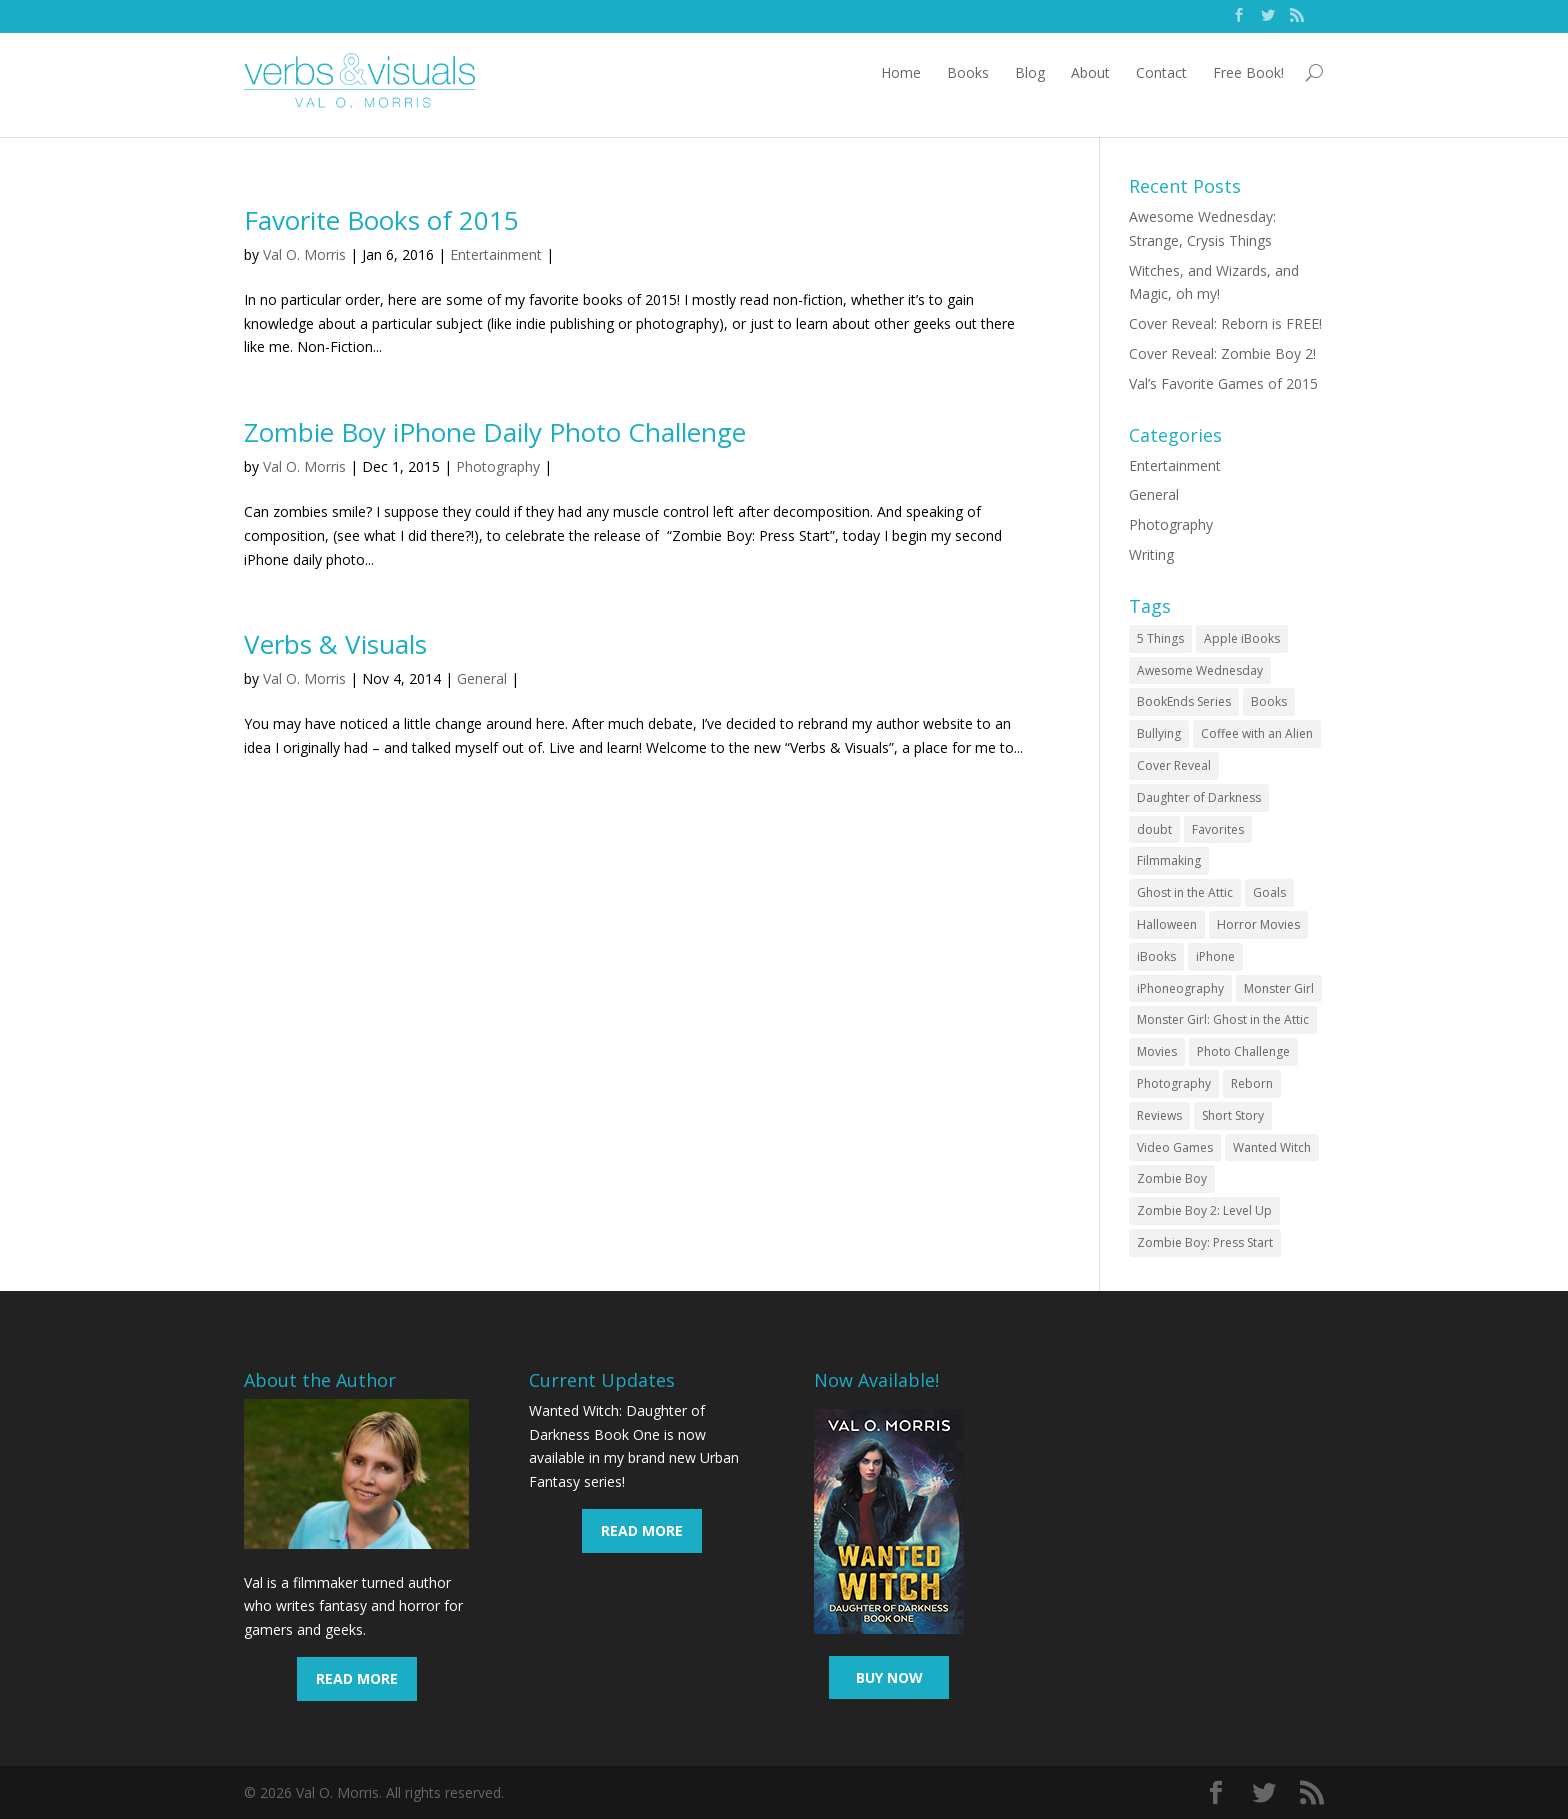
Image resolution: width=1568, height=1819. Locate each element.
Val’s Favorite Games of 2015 (1223, 383)
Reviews (1159, 1115)
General (482, 678)
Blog (1030, 72)
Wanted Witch (1272, 1147)
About (1090, 72)
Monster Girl (1279, 988)
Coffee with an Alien (1257, 733)
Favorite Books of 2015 (381, 220)
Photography (498, 466)
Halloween (1167, 924)
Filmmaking (1169, 860)
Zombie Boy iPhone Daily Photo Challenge (495, 432)
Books (968, 72)
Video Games (1175, 1147)
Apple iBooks (1242, 638)
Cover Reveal (1174, 765)
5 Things (1160, 638)
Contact (1161, 72)
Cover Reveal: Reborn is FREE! (1225, 323)
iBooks (1156, 956)
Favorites (1218, 829)
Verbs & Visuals (335, 644)
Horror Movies (1258, 924)
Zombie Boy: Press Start (1205, 1242)
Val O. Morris (304, 254)
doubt (1154, 829)
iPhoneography (1180, 988)
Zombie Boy (1172, 1178)
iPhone (1215, 956)
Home (901, 72)
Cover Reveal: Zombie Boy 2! (1222, 353)
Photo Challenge (1243, 1051)
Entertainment (496, 254)
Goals (1269, 892)
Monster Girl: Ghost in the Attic (1223, 1019)
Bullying (1159, 733)
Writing (1151, 554)
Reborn (1252, 1083)
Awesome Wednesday (1200, 670)
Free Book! (1248, 72)
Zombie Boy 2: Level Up (1204, 1210)
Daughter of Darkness (1199, 797)
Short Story (1233, 1115)
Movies (1157, 1051)
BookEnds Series (1184, 701)
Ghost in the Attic (1185, 892)
